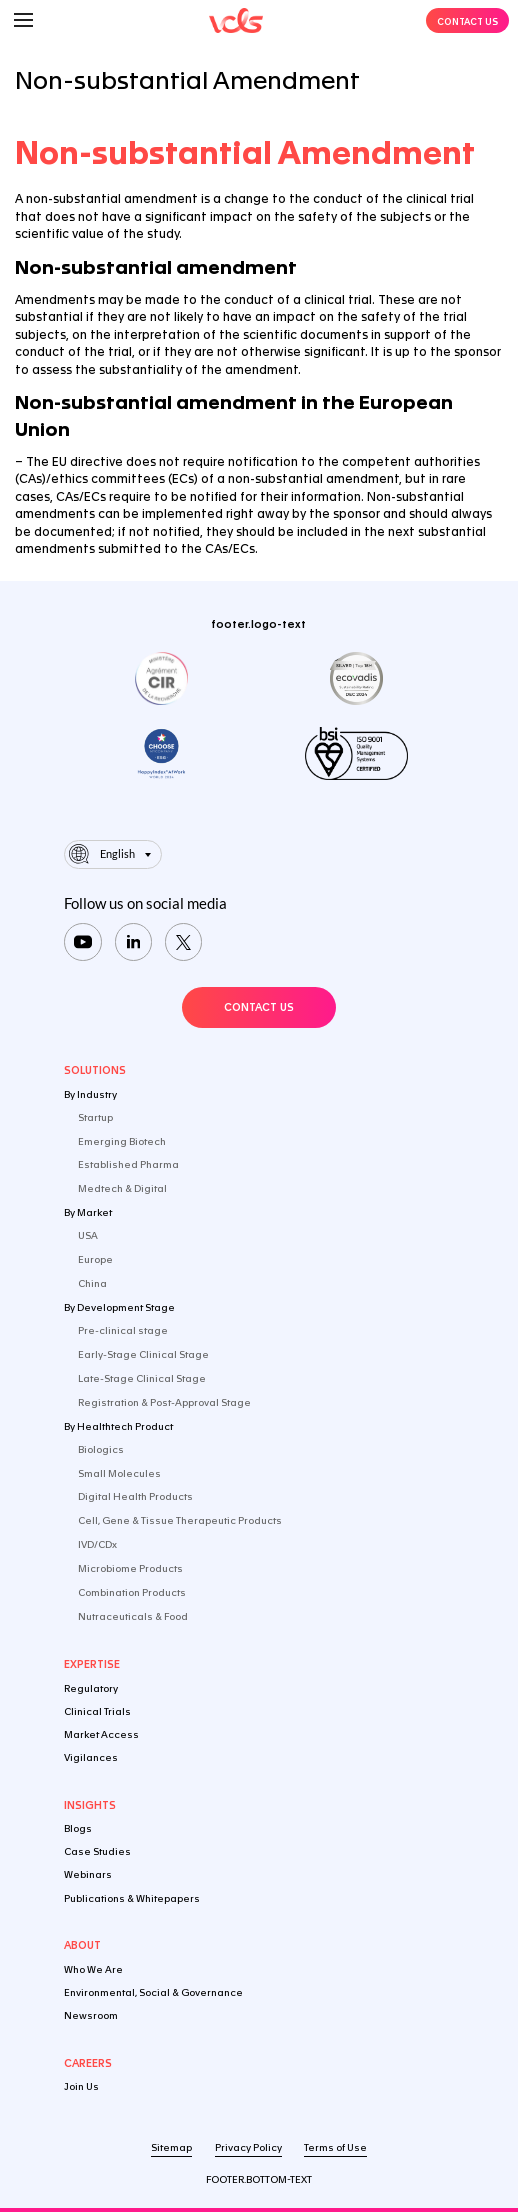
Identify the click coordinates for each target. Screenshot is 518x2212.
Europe (95, 1259)
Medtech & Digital (122, 1188)
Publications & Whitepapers (132, 1898)
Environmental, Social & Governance (153, 1992)
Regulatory (91, 1688)
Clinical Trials (97, 1711)
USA (88, 1235)
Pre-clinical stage (123, 1330)
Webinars (88, 1874)
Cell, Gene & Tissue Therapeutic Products (180, 1520)
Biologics (101, 1449)
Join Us (81, 2086)
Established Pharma (128, 1164)
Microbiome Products (130, 1568)
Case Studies (97, 1851)
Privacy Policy (248, 2147)
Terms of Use (335, 2147)
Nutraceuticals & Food (133, 1616)
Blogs (78, 1828)
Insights (90, 1805)
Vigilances (91, 1757)
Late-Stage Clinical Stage (142, 1378)
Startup (95, 1117)
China (92, 1283)
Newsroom (91, 2015)
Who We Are (93, 1969)
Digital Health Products (135, 1496)
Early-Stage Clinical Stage (143, 1354)
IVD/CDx (97, 1544)
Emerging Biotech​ (122, 1141)
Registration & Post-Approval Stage (164, 1402)
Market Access (101, 1734)
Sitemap (171, 2147)
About (82, 1945)
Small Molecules (119, 1473)
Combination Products (132, 1592)
